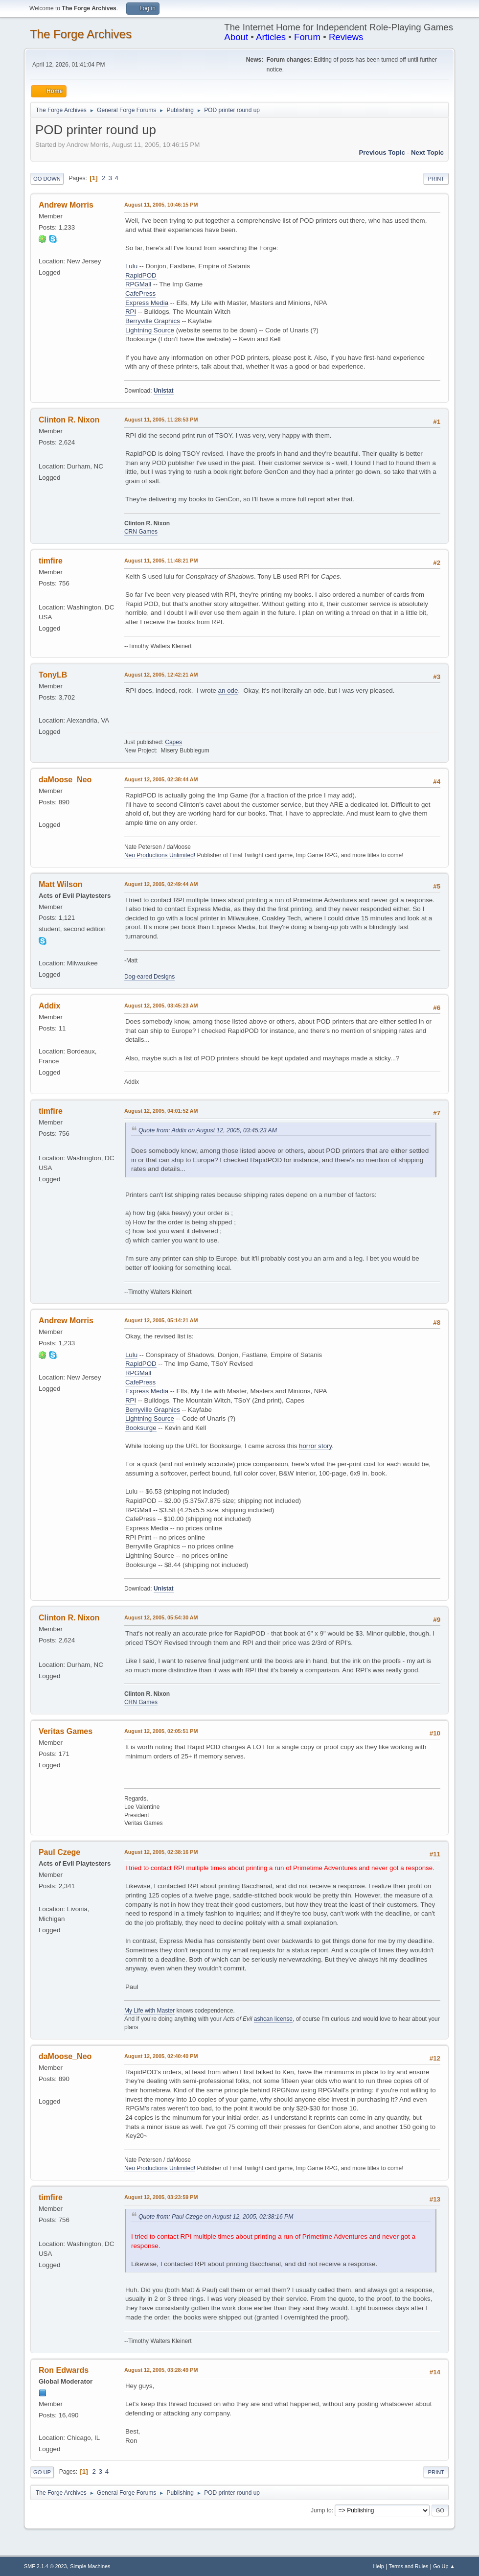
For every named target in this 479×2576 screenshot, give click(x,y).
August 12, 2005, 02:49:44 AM (161, 884)
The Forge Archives (81, 34)
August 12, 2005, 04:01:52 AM (161, 1111)
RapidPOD (141, 275)
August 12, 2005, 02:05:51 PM (161, 1731)
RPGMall (138, 284)
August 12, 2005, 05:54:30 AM (161, 1617)
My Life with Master (149, 2010)
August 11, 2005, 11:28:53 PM (161, 419)
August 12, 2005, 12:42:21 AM (161, 675)
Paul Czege (59, 1852)
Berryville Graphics (152, 321)
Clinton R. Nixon (69, 420)
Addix (49, 1006)
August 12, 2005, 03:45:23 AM (161, 1005)
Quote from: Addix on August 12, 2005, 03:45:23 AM (207, 1130)
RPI (130, 311)
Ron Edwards (64, 2370)
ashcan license (273, 2018)
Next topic (427, 152)
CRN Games (141, 531)
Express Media (146, 302)
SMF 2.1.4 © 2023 (45, 2566)
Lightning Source (149, 330)
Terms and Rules (409, 2566)
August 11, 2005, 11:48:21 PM (161, 560)
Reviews (346, 37)
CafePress (140, 293)
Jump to (321, 2510)
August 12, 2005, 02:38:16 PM (161, 1852)
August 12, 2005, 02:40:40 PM (161, 2056)
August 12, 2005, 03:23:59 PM (161, 2197)
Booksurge (141, 1427)
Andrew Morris (66, 205)
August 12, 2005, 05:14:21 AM (161, 1320)
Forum (307, 37)
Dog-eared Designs (149, 976)
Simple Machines (90, 2566)
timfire (51, 561)
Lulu (131, 266)
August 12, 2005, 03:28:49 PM (161, 2370)
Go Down (47, 179)
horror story (315, 1446)
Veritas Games (65, 1731)
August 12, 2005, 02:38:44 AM (161, 779)
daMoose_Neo (65, 779)
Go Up (42, 2472)
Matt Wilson (61, 884)
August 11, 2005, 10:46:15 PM (161, 205)
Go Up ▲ (444, 2566)
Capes (173, 742)
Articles (271, 37)
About (236, 37)
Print (436, 179)
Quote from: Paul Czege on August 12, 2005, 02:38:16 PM (215, 2216)
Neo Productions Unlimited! (159, 855)
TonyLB (53, 675)
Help (378, 2566)
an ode (228, 690)
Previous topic (382, 152)
